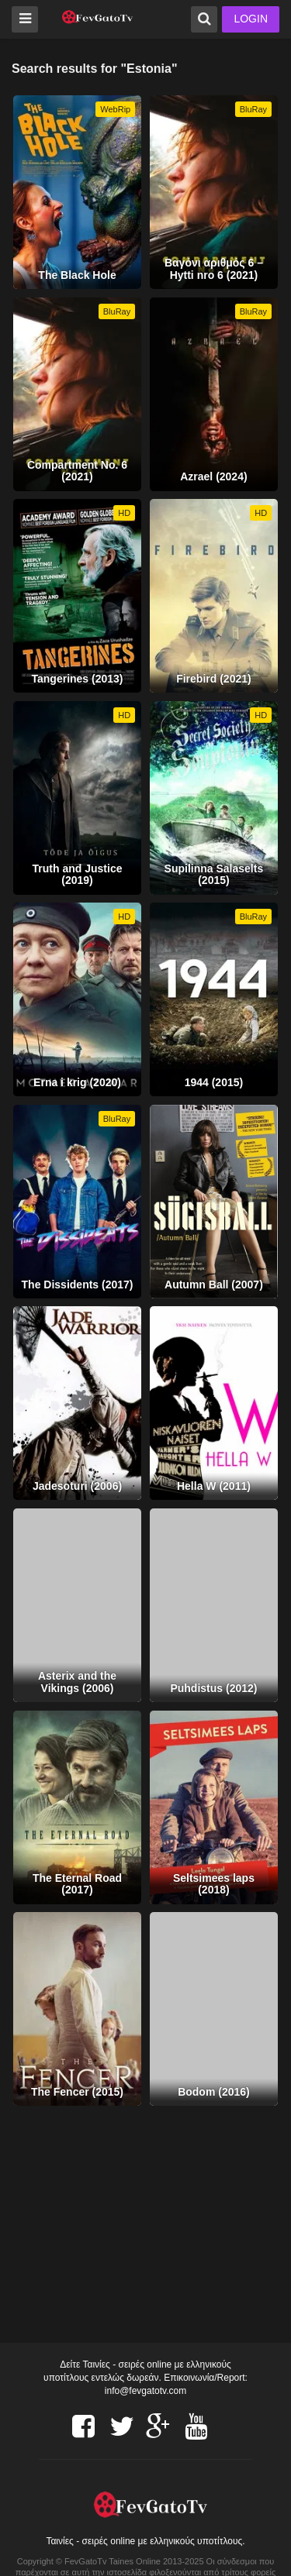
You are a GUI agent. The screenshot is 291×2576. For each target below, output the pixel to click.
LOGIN (251, 18)
